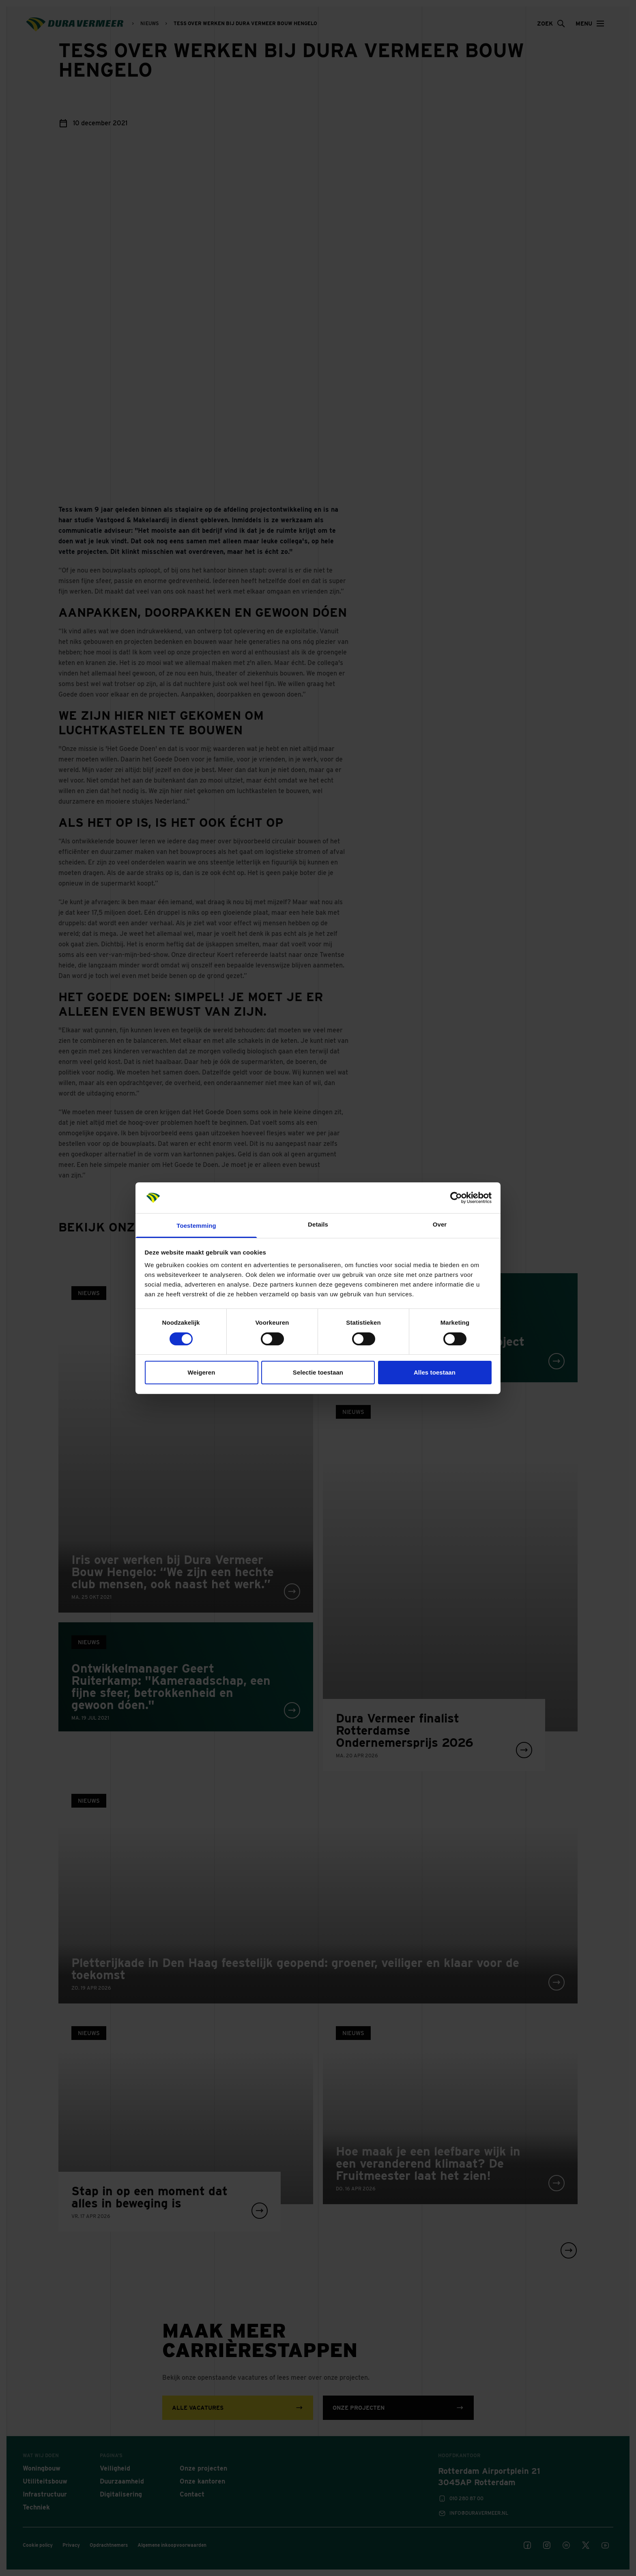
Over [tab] (440, 1224)
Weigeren (201, 1372)
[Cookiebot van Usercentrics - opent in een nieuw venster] (456, 1198)
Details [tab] (318, 1224)
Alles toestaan (435, 1372)
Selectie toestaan (318, 1372)
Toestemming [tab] (196, 1225)
